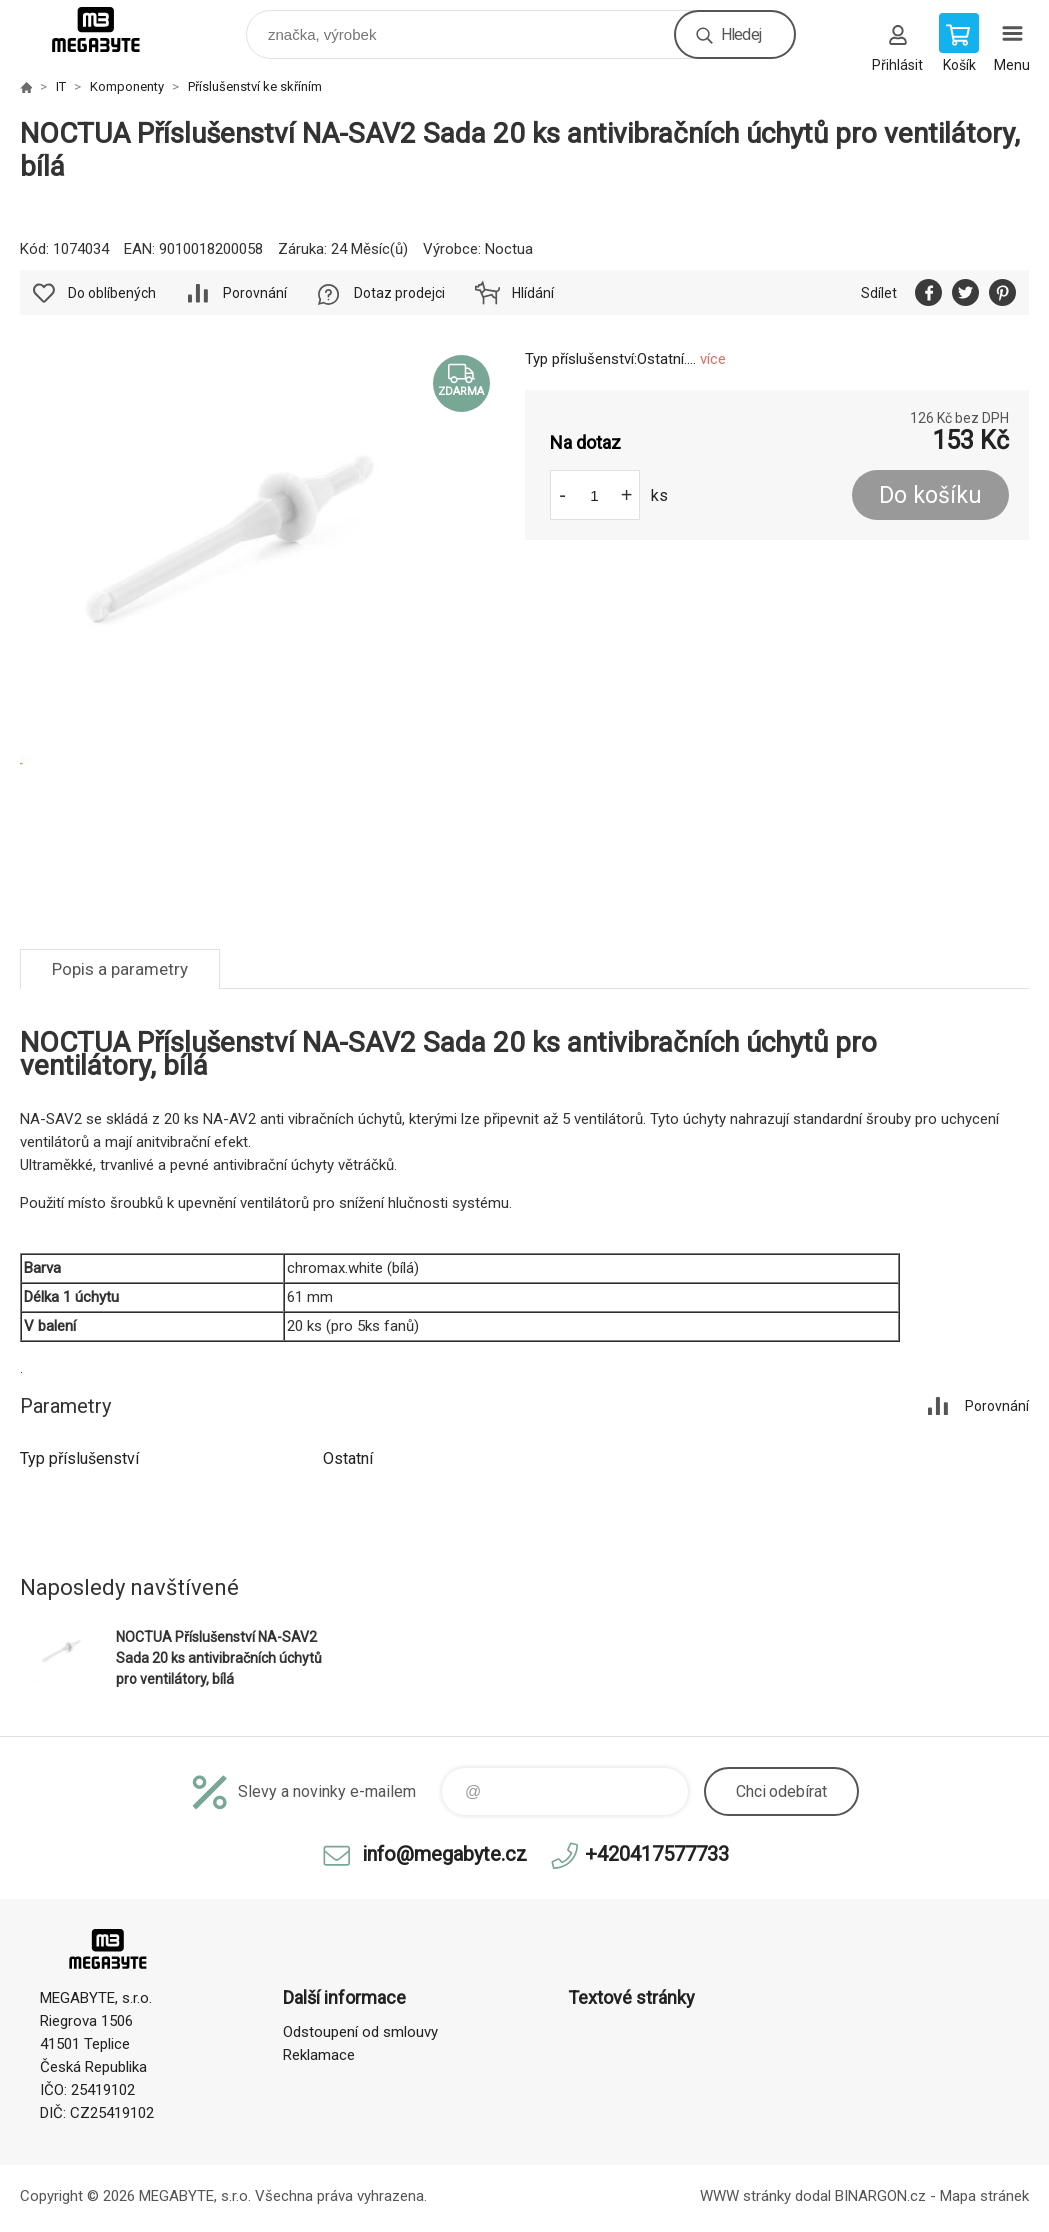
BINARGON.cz (880, 2196)
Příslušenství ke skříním (255, 86)
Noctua (509, 249)
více (713, 359)
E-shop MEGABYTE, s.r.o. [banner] (108, 29)
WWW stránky (745, 2196)
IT (61, 86)
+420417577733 (657, 1854)
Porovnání (255, 293)
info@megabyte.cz (444, 1854)
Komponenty (127, 86)
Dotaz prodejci (399, 293)
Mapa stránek (984, 2196)
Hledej (741, 34)
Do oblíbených (112, 293)
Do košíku (930, 495)
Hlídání (533, 293)
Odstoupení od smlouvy (360, 2032)
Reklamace (319, 2055)
